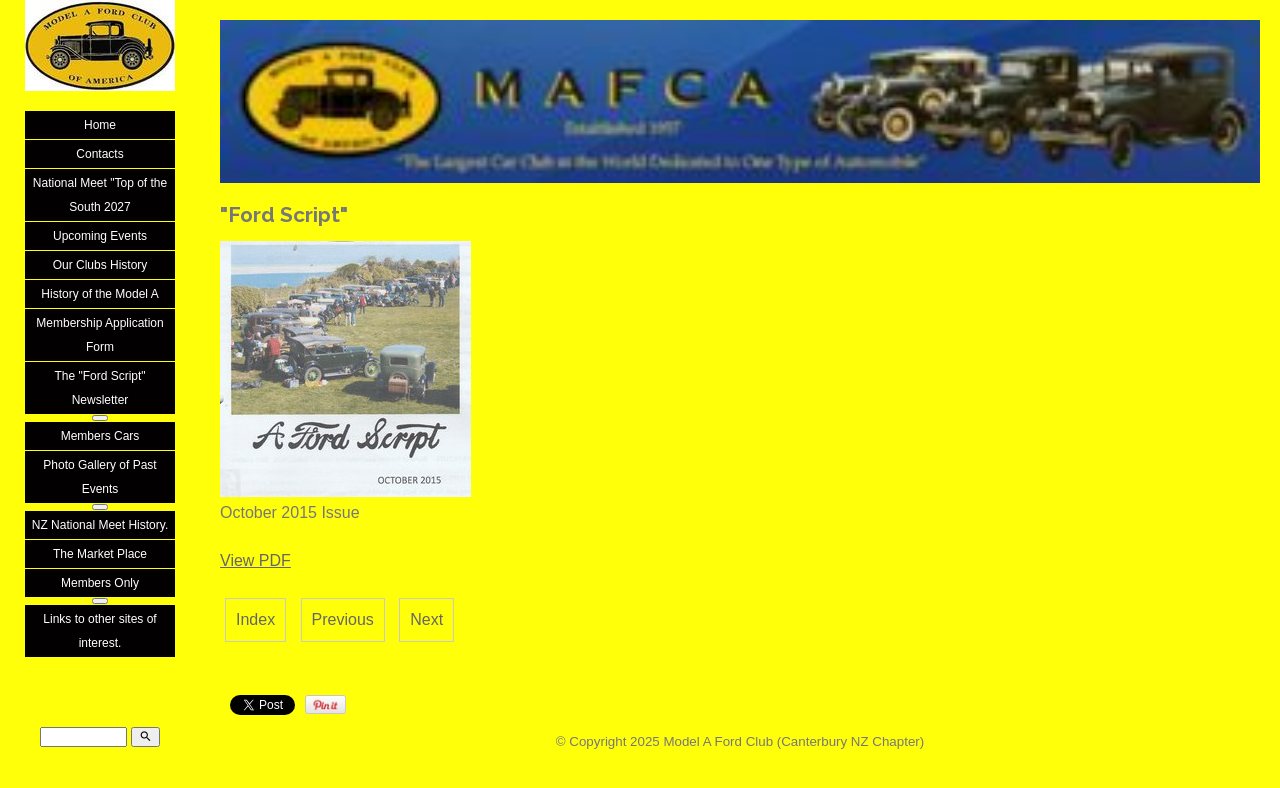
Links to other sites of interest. (99, 631)
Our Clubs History (100, 265)
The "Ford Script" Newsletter (99, 388)
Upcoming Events (100, 236)
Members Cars (100, 436)
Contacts (99, 154)
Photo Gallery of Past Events (99, 477)
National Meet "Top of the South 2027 (100, 195)
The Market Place (100, 554)
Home (100, 125)
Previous (343, 619)
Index (255, 619)
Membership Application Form (99, 335)
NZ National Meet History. (100, 525)
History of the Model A (99, 294)
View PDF (255, 560)
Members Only (100, 583)
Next (426, 619)
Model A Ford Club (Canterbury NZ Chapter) (793, 741)
